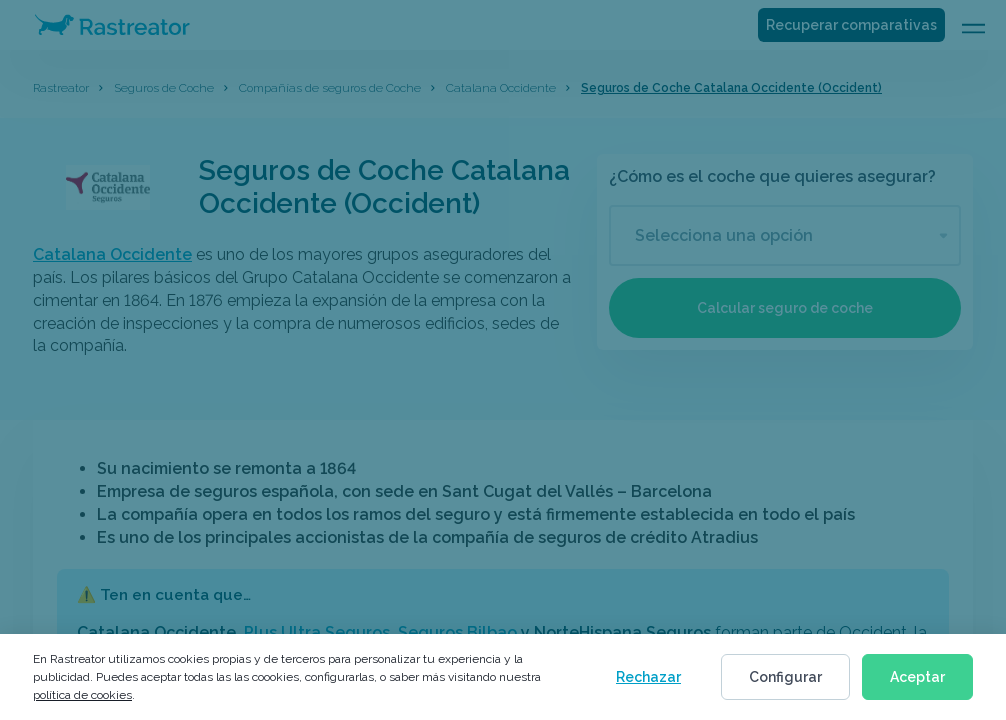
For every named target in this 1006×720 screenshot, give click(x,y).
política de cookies (82, 695)
